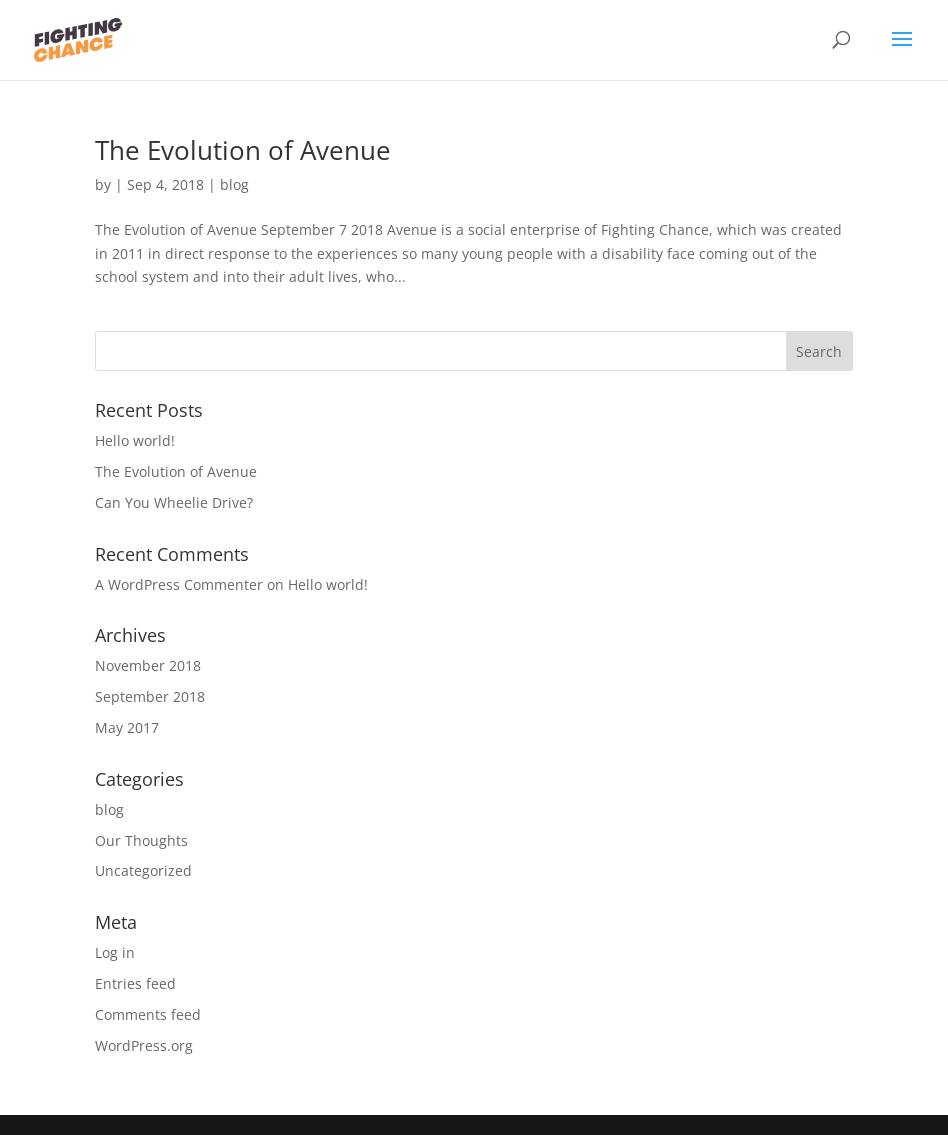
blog (234, 184)
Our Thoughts (141, 840)
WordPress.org (144, 1045)
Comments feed (148, 1014)
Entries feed (135, 983)
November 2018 (148, 665)
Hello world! (135, 440)
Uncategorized (143, 870)
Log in (115, 952)
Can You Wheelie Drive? (174, 502)
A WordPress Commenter (179, 584)
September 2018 (150, 696)
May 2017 (127, 727)
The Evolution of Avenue (243, 150)
